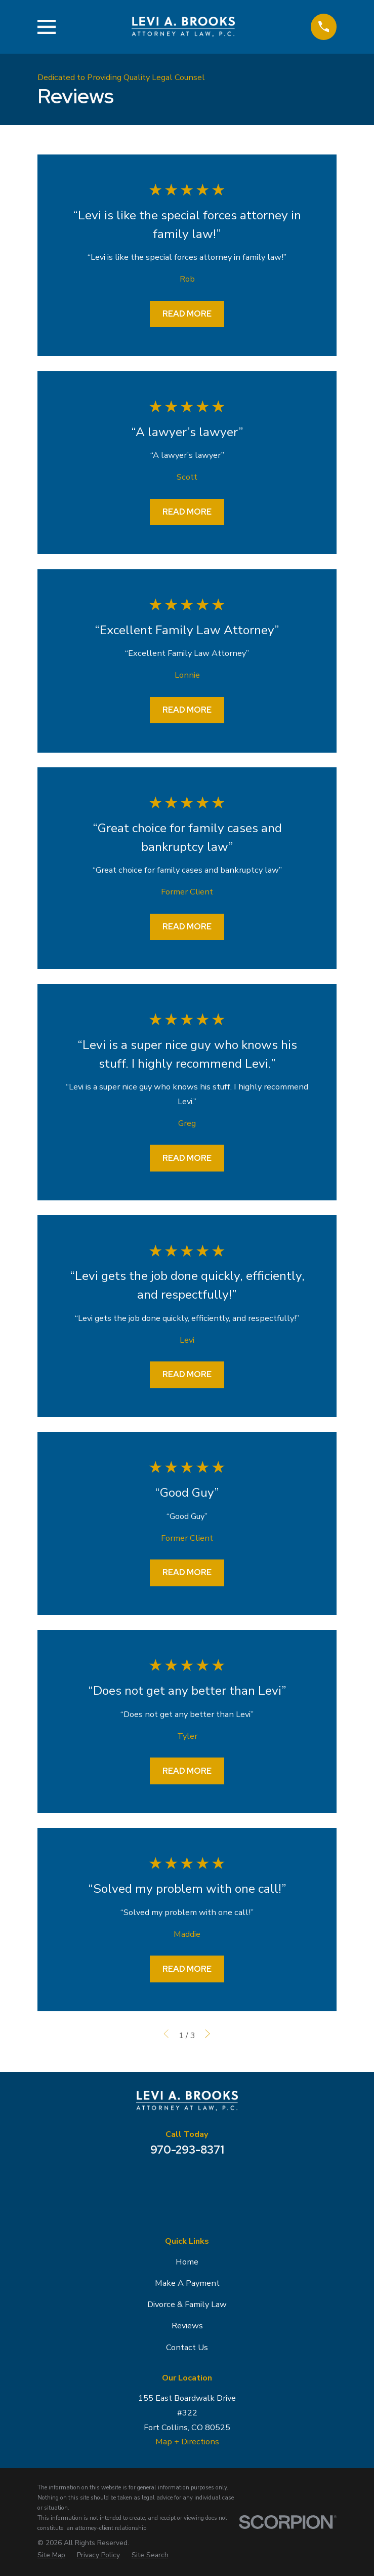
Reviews (187, 2325)
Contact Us (187, 2347)
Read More (187, 313)
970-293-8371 (187, 2149)
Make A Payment (187, 2283)
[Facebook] (187, 2182)
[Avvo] (213, 2182)
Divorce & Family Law (187, 2304)
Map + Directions (187, 2441)
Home (187, 2262)
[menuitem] (51, 2555)
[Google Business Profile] (161, 2182)
